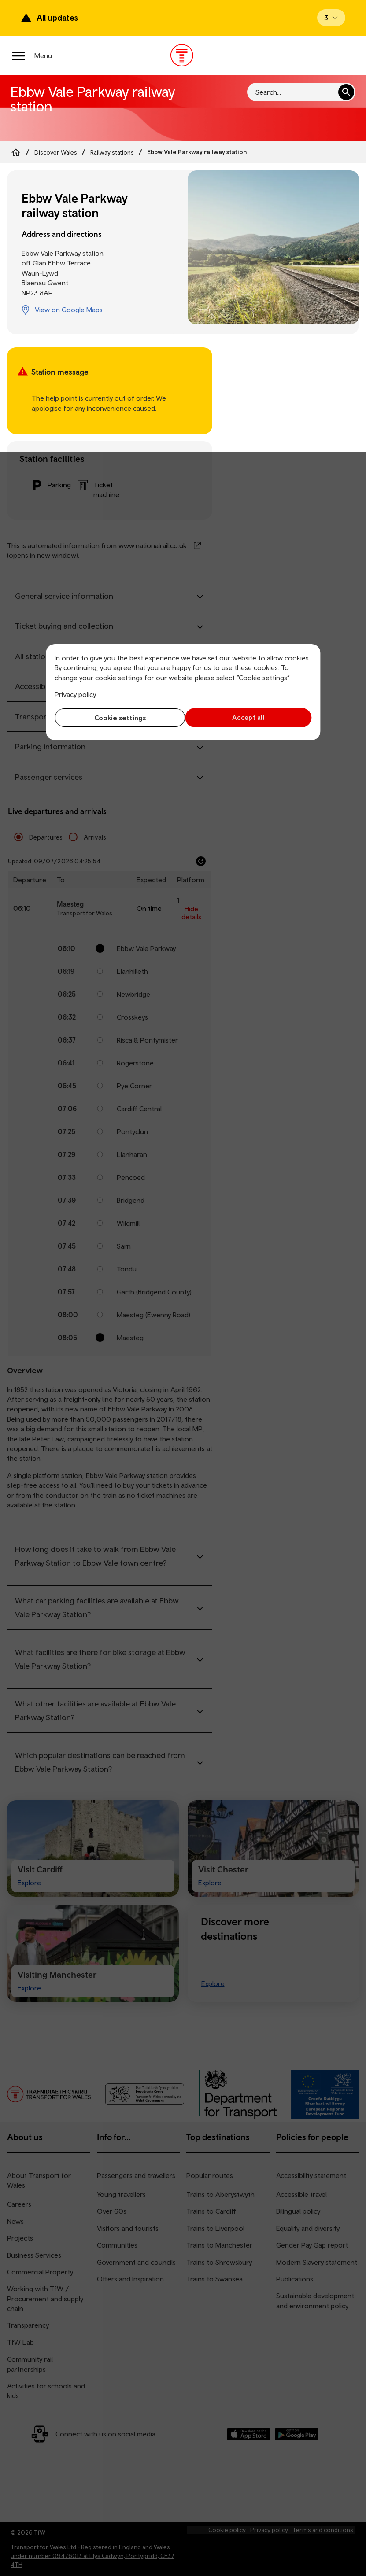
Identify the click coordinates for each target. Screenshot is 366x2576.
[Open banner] (331, 17)
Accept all (249, 717)
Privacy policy (75, 694)
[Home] (16, 152)
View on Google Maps (69, 309)
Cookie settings (116, 718)
